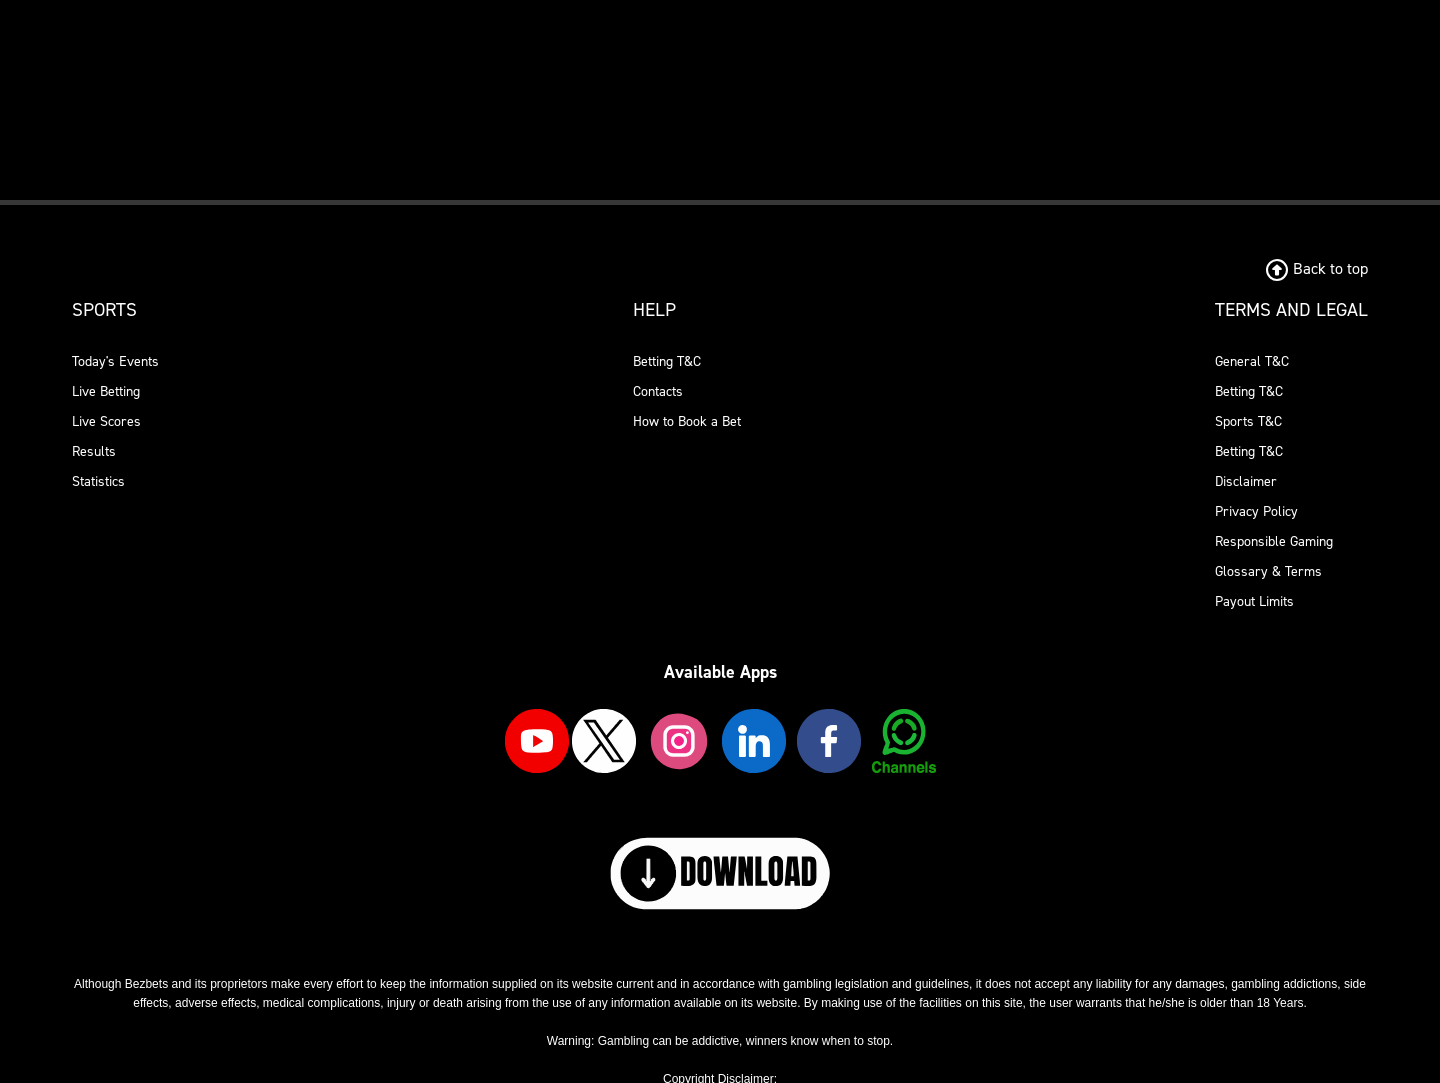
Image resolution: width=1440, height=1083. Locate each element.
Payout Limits (1254, 601)
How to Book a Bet (687, 421)
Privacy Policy (1256, 511)
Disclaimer (1246, 481)
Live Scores (106, 421)
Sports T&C (1248, 421)
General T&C (1252, 361)
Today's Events (115, 361)
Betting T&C (667, 361)
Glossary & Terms (1268, 571)
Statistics (98, 481)
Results (94, 451)
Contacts (658, 391)
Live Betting (106, 391)
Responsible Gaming (1274, 541)
